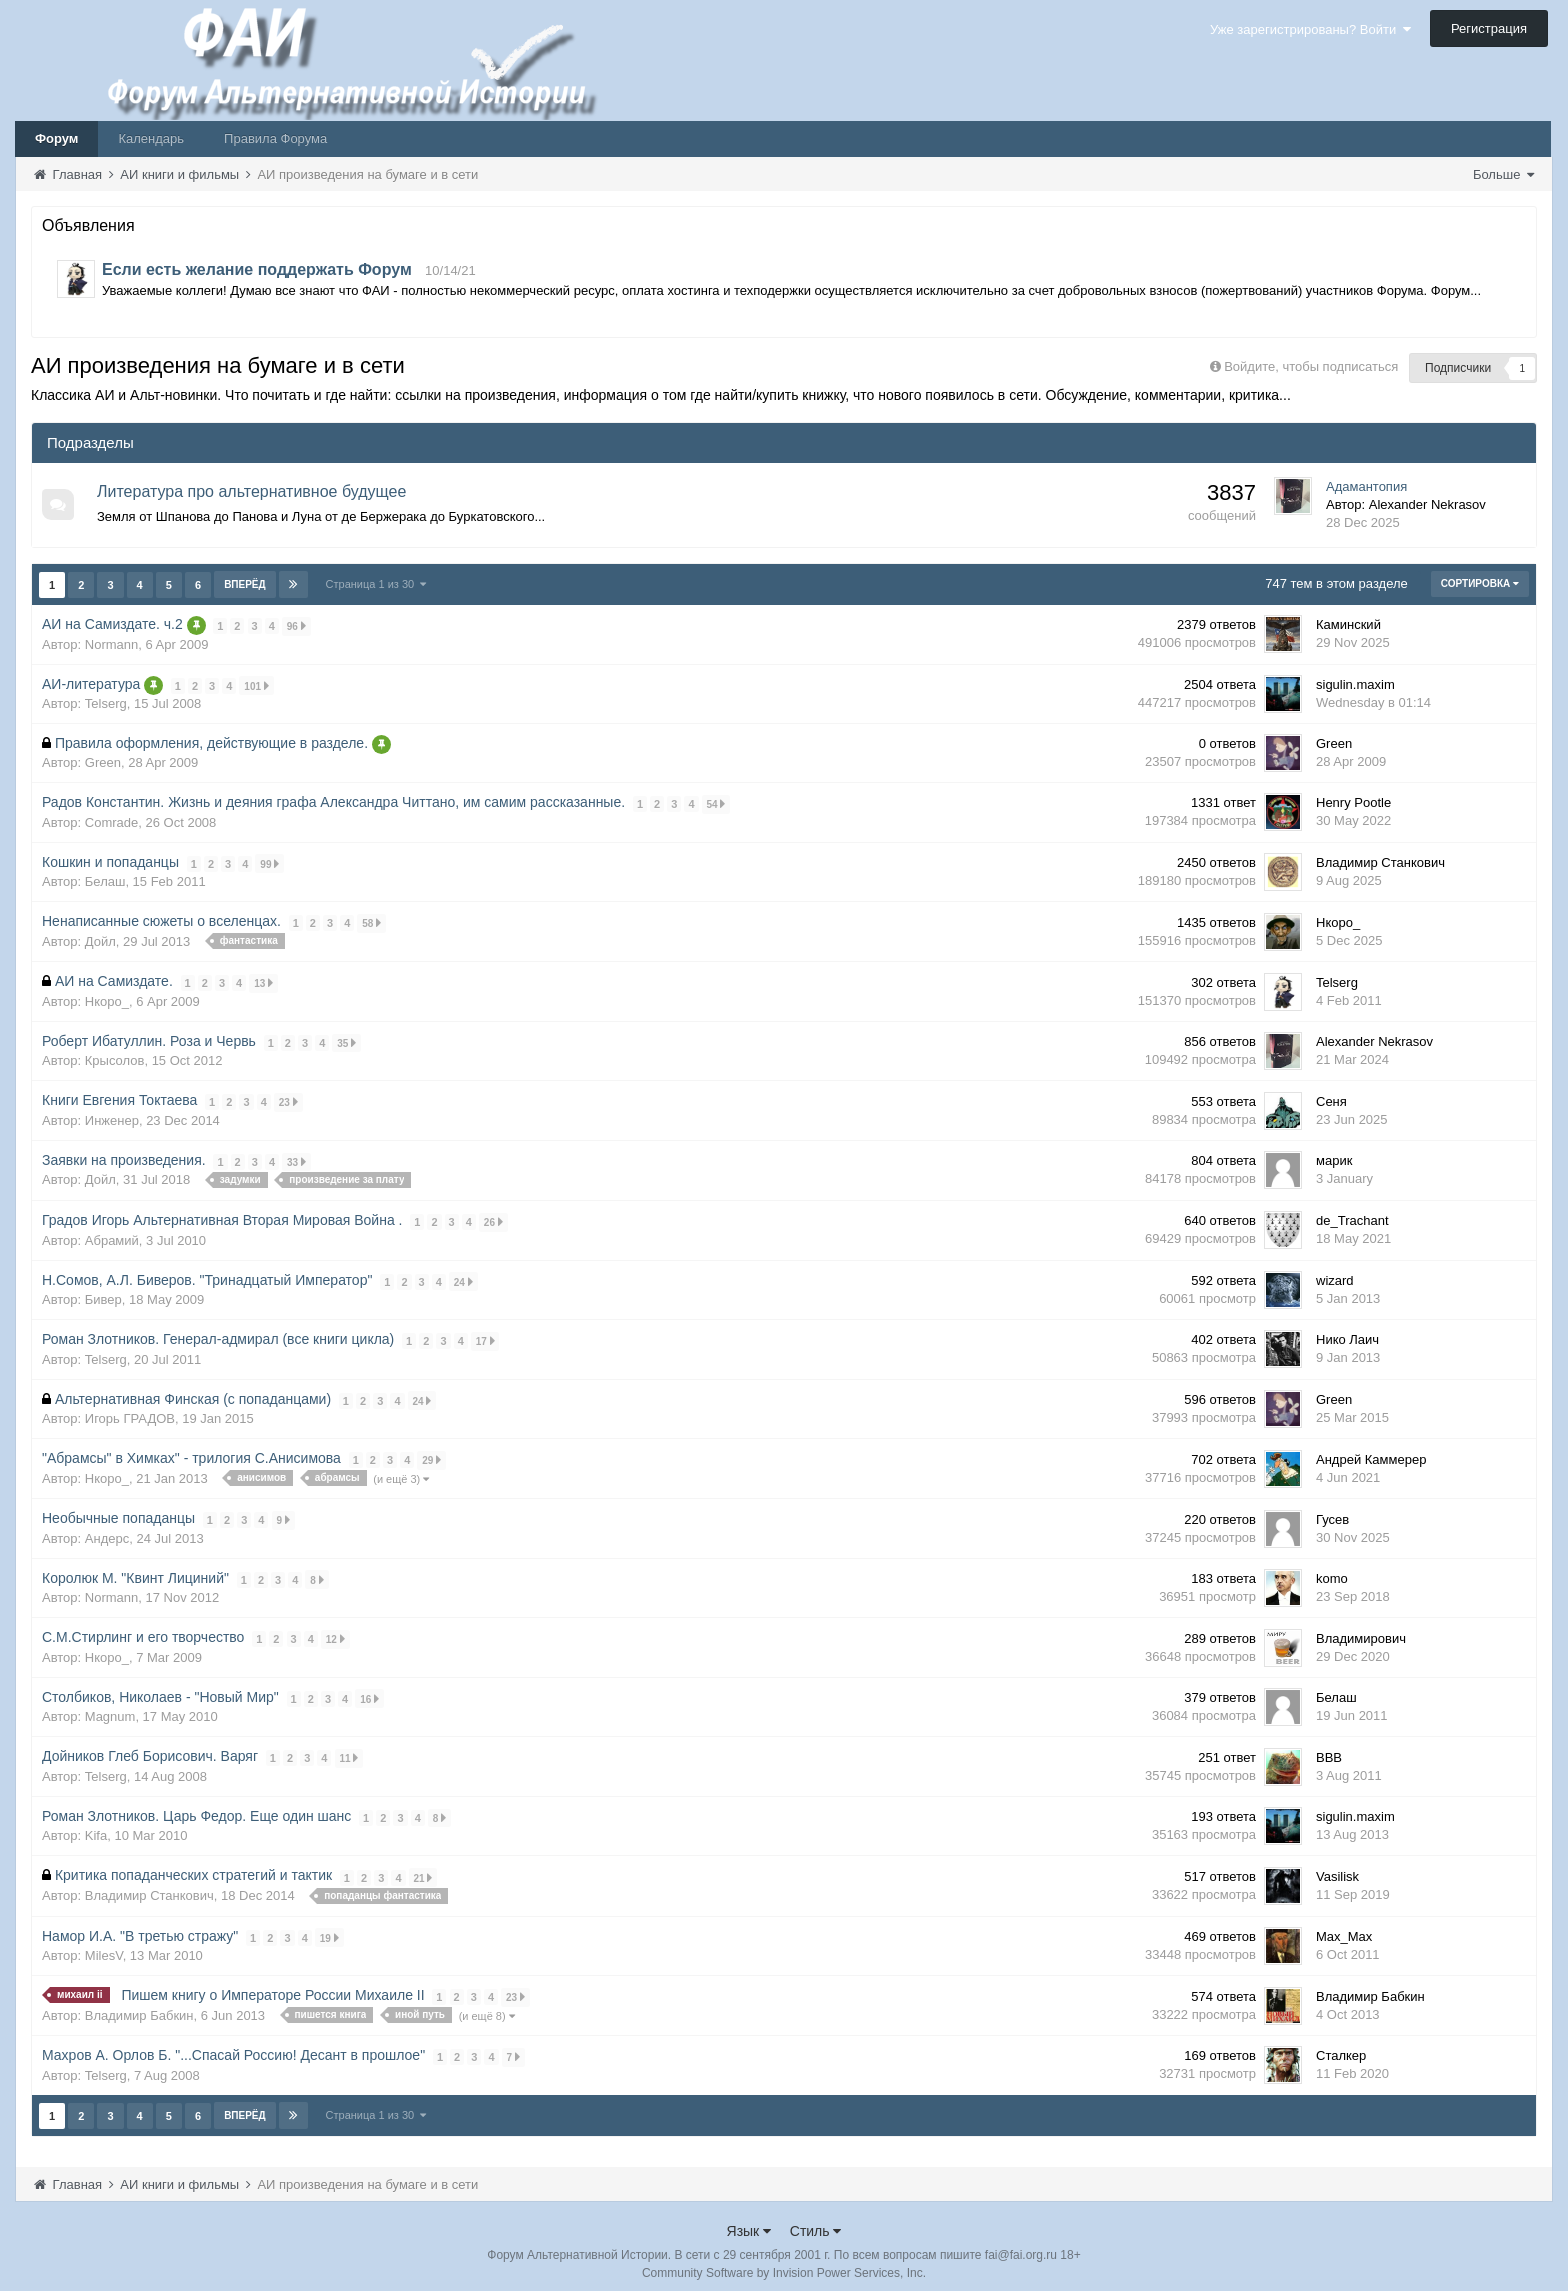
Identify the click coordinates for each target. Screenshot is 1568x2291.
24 (463, 1276)
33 (296, 1157)
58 (372, 920)
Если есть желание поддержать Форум (257, 269)
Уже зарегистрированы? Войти (1310, 29)
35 (347, 1039)
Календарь (151, 138)
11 (349, 1749)
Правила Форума (275, 138)
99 (270, 861)
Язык (749, 2220)
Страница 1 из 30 (376, 584)
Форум (56, 138)
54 (716, 802)
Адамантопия (1366, 486)
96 (296, 625)
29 (432, 1453)
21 (423, 1867)
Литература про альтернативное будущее (252, 491)
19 (329, 1927)
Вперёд (245, 584)
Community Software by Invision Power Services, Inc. (784, 2262)
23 (288, 1098)
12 (335, 1631)
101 (257, 684)
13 (263, 980)
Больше (1503, 174)
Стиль (816, 2220)
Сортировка (1480, 583)
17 (485, 1335)
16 (369, 1690)
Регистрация (1489, 28)
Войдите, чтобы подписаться (1311, 366)
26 (493, 1217)
